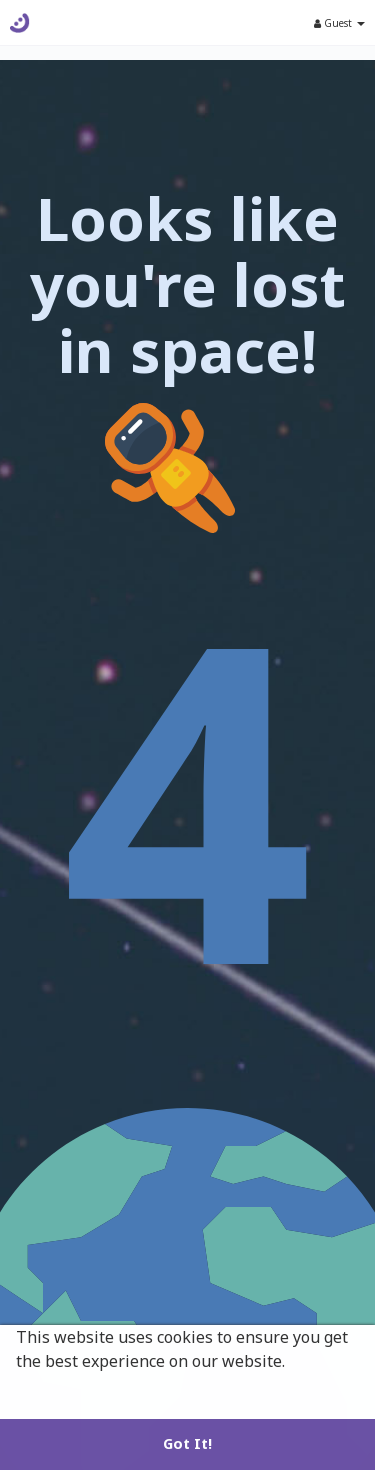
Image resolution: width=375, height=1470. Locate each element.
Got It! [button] (187, 1443)
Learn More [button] (63, 1388)
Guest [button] (339, 23)
